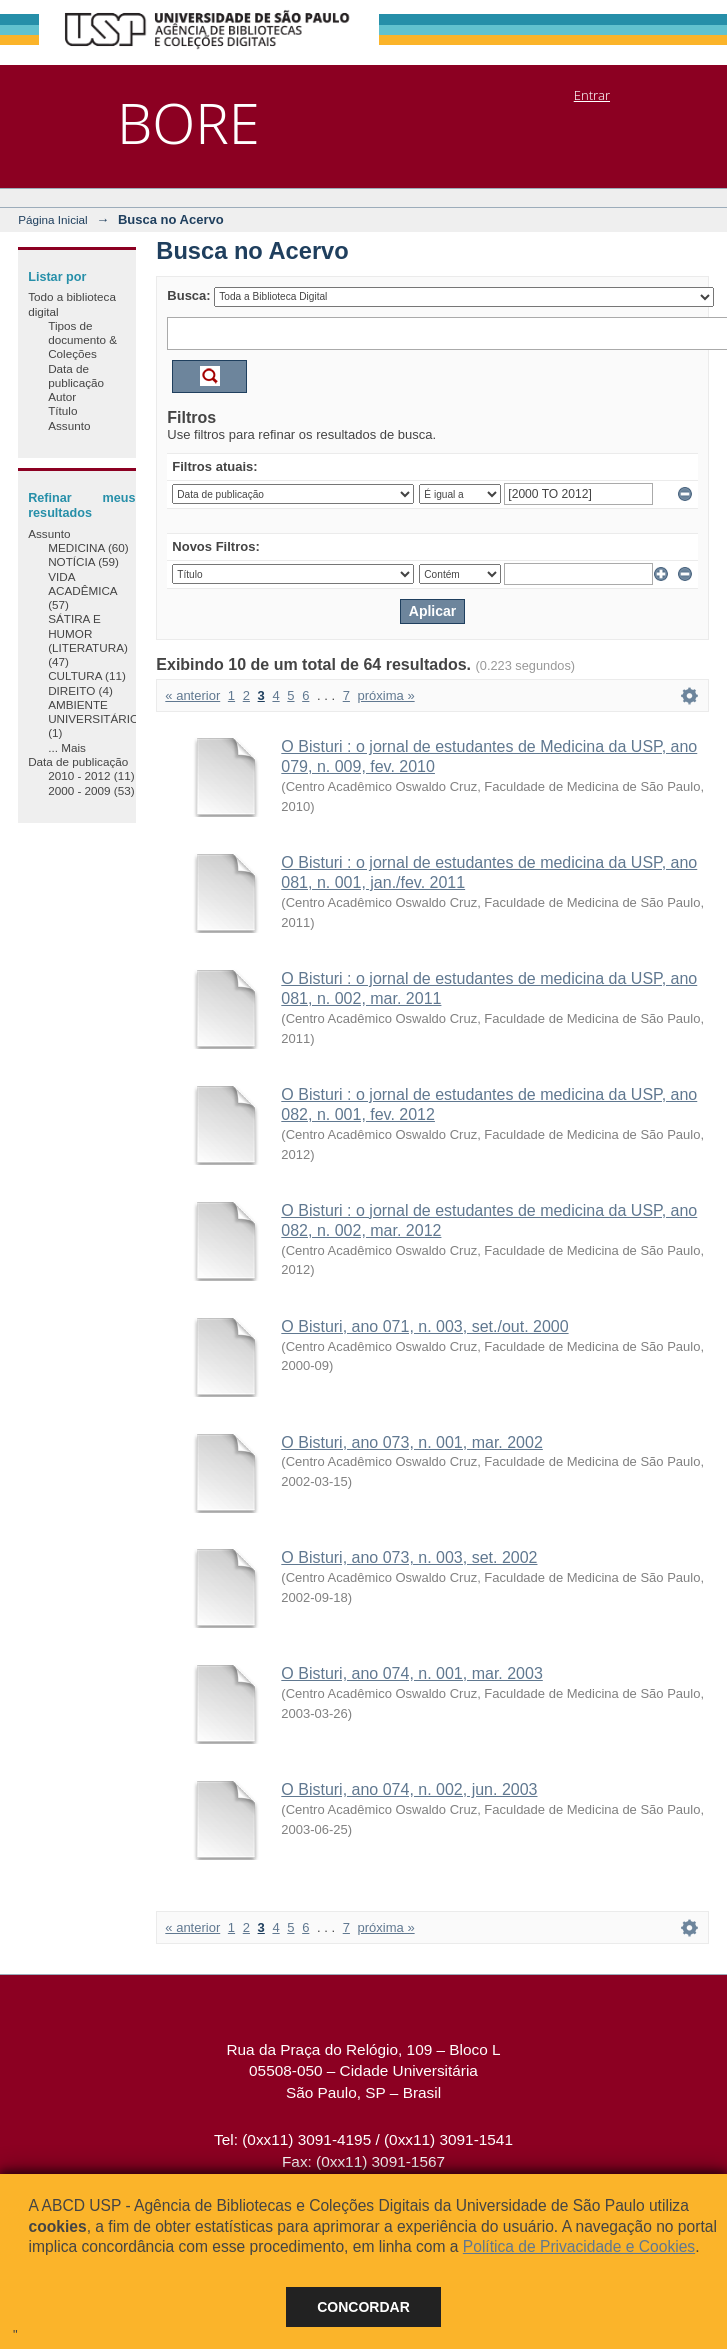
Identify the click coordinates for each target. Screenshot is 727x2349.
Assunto (69, 425)
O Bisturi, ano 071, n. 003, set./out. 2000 (424, 1326)
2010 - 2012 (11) (91, 775)
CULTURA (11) (87, 675)
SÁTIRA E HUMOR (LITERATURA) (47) (88, 640)
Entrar (592, 95)
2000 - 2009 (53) (91, 790)
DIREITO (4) (80, 690)
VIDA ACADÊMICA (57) (82, 591)
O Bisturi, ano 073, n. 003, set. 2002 (409, 1557)
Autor (62, 396)
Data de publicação (76, 375)
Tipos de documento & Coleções (82, 340)
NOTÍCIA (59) (83, 561)
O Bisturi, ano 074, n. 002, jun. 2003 (409, 1789)
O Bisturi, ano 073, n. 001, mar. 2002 (412, 1442)
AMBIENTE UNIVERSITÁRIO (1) (93, 719)
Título (62, 410)
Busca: (188, 295)
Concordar (363, 2307)
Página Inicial (53, 219)
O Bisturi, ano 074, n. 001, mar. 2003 (412, 1673)
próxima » (386, 695)
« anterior (192, 695)
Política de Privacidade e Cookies (579, 2246)
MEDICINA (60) (88, 547)
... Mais (67, 747)
